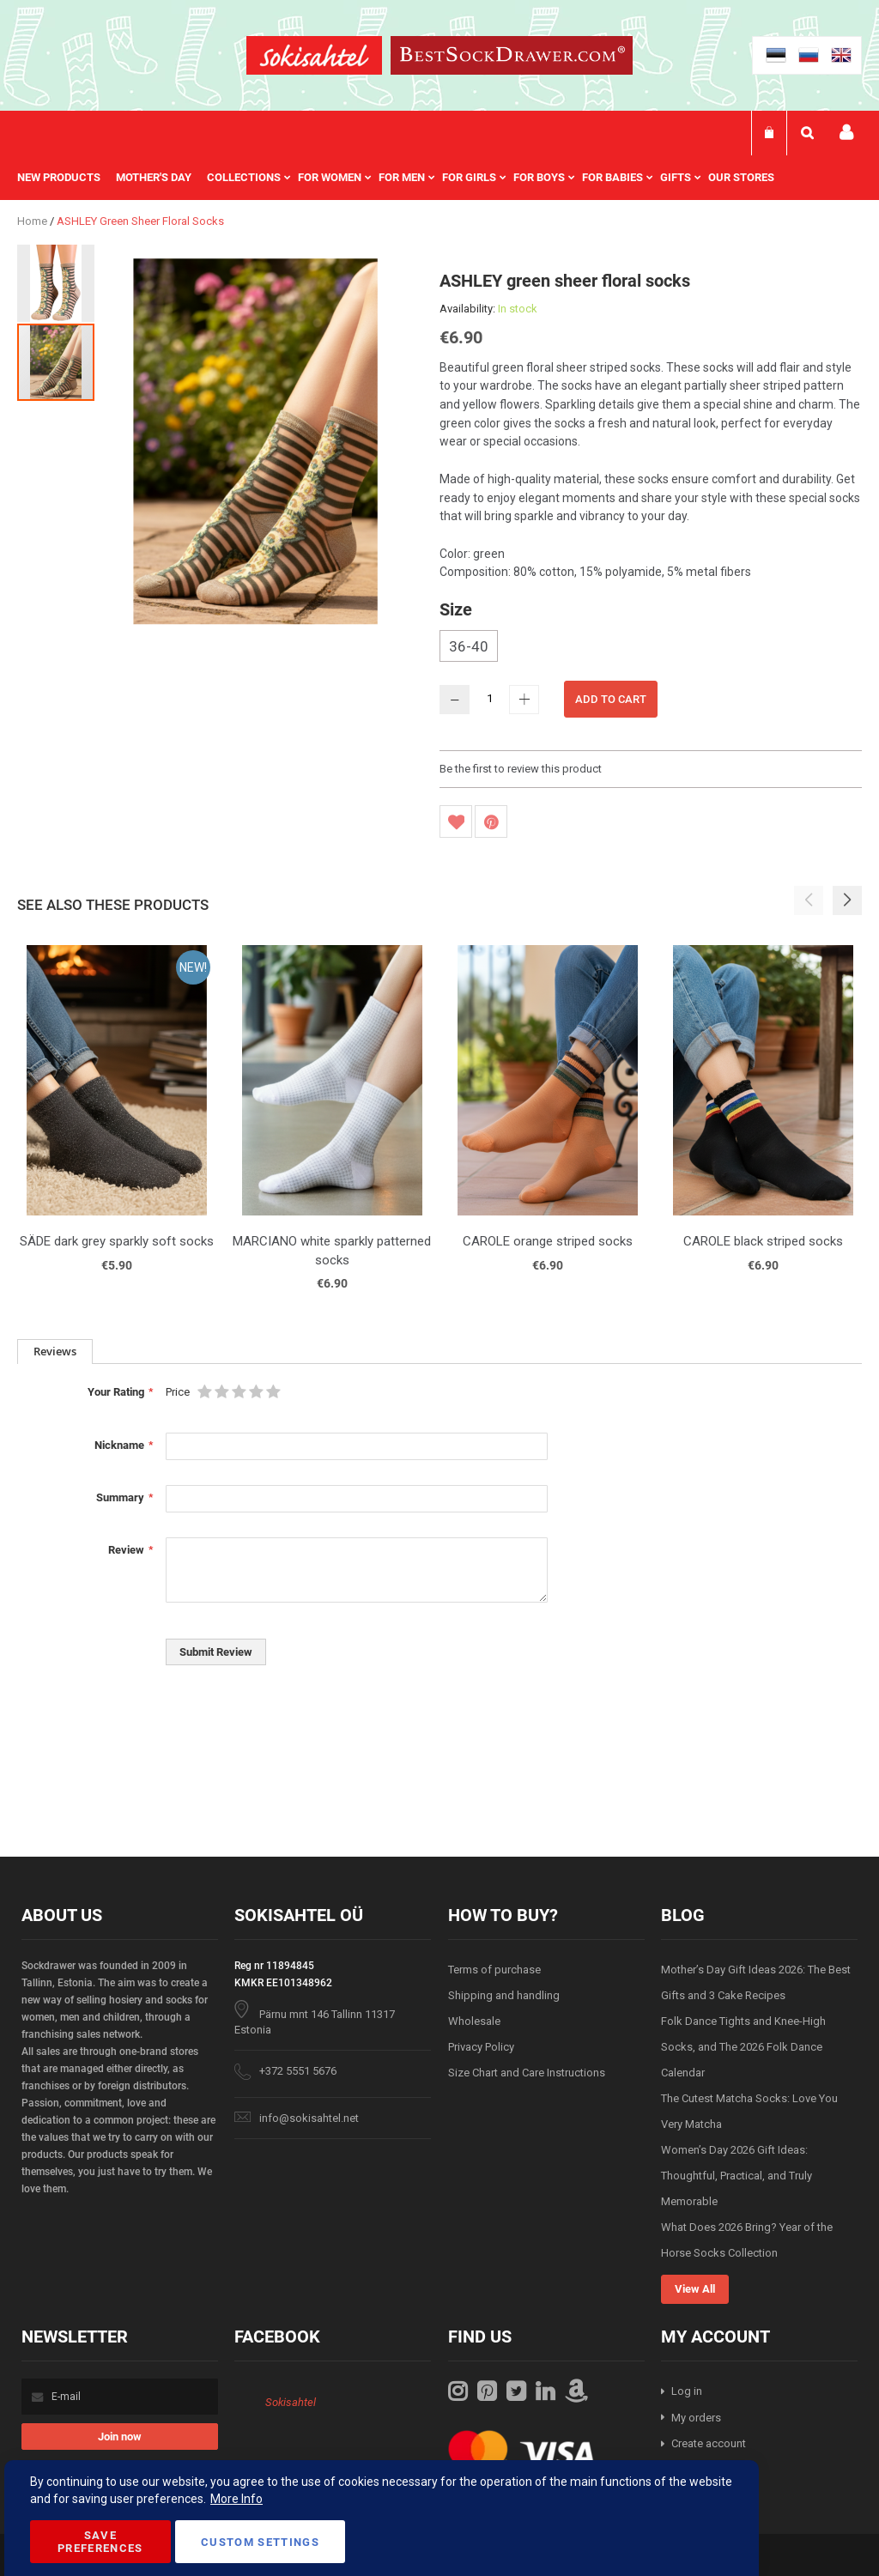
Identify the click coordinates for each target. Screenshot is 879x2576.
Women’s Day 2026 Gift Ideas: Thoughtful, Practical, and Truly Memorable (736, 2175)
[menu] (404, 177)
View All (695, 2288)
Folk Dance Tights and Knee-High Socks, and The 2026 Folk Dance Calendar (743, 2047)
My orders (696, 2417)
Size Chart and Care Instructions (526, 2072)
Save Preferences (100, 2542)
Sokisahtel (290, 2402)
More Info (236, 2499)
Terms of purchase (494, 1969)
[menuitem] (66, 177)
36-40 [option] (468, 646)
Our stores (741, 177)
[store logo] (314, 58)
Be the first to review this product (521, 768)
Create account (708, 2443)
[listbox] (651, 648)
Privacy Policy (481, 2046)
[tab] (55, 1351)
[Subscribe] (119, 2436)
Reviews (54, 1351)
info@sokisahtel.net (309, 2118)
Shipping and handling (504, 1995)
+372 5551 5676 (297, 2070)
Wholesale (474, 2021)
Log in (686, 2391)
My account (846, 133)
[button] (56, 282)
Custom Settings (260, 2542)
